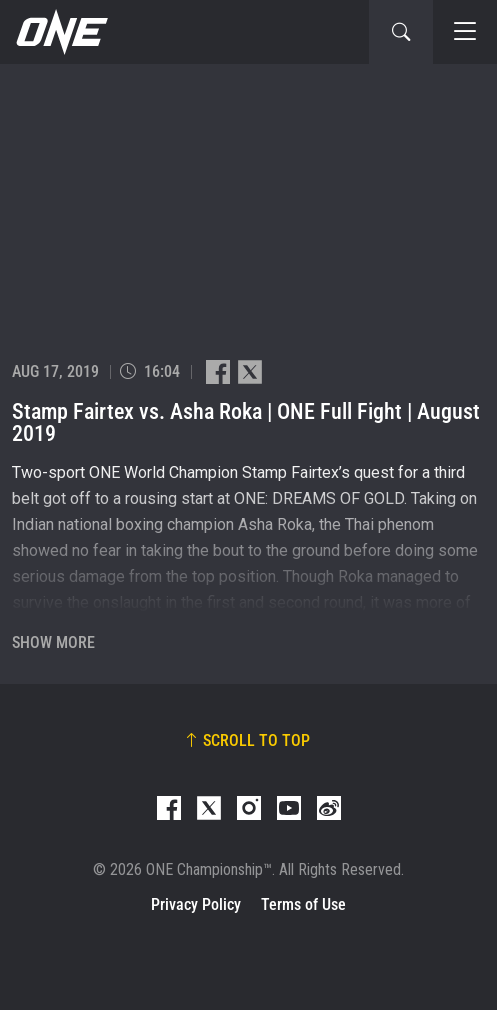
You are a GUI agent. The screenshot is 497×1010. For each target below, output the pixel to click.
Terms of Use (303, 904)
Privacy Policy (196, 904)
